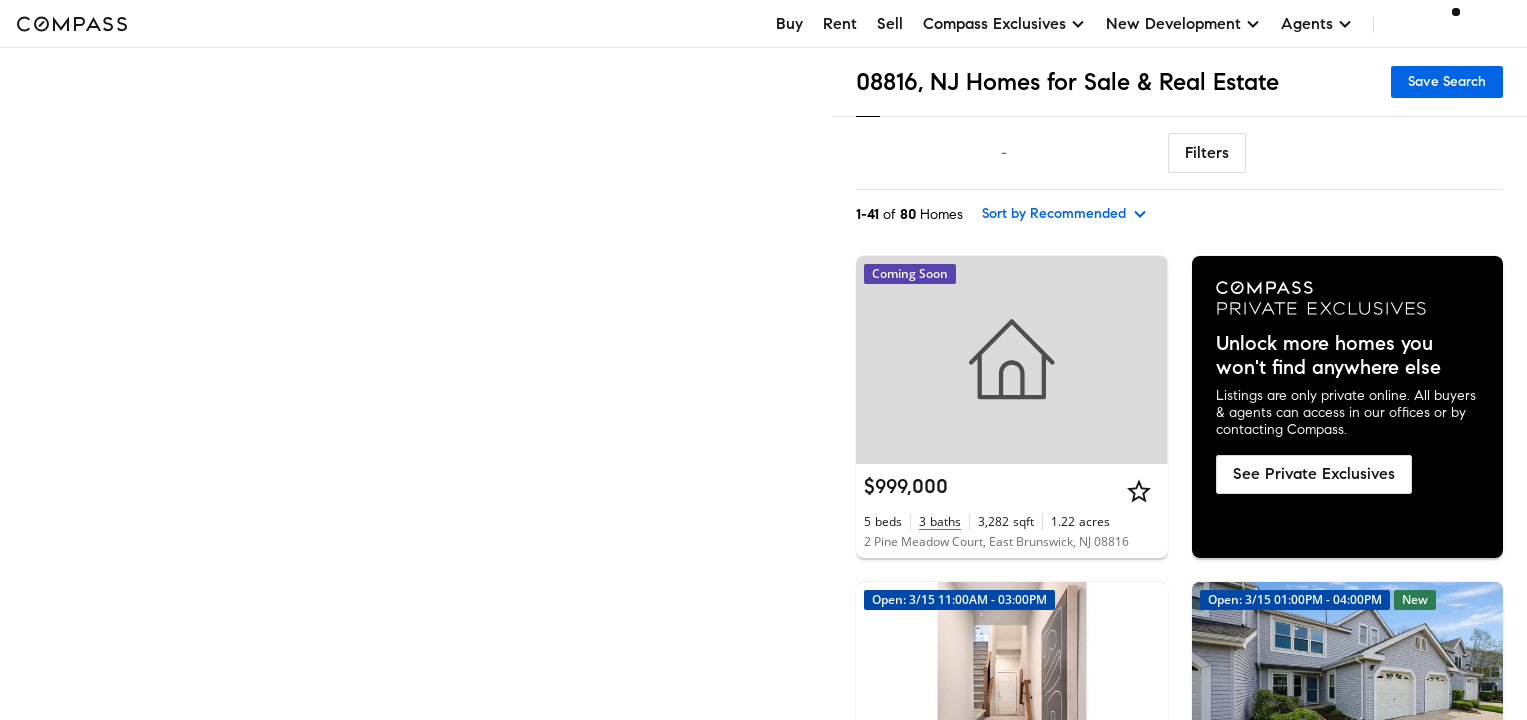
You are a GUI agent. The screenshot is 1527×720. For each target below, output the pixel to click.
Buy (789, 23)
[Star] (1139, 491)
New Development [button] (1183, 23)
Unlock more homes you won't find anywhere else (1328, 356)
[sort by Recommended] (1065, 214)
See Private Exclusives (1314, 473)
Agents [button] (1317, 23)
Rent (840, 23)
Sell (890, 23)
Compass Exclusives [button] (1004, 23)
